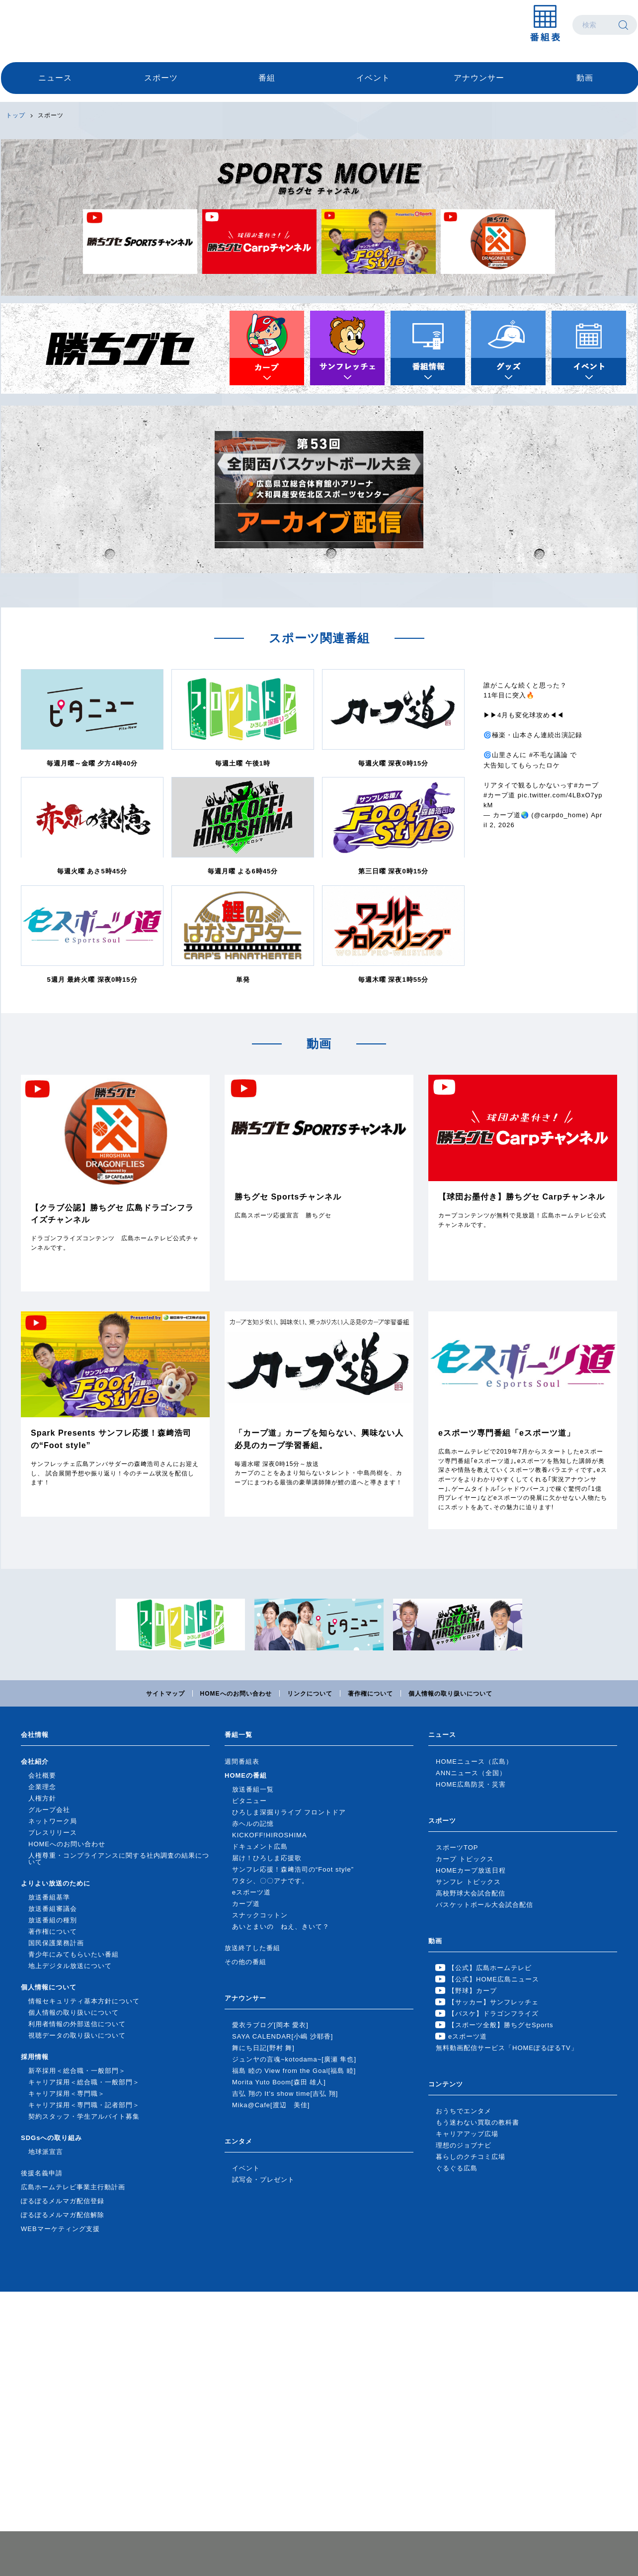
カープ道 (246, 1903)
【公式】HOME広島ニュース (493, 1979)
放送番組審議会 (52, 1908)
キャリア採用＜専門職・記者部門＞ (84, 2105)
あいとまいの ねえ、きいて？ (280, 1926)
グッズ (508, 348)
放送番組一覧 (253, 1789)
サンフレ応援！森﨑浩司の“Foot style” (293, 1869)
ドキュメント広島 (260, 1846)
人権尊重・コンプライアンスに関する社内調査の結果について (118, 1858)
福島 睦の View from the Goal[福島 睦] (294, 2070)
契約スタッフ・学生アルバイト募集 (84, 2116)
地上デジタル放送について (70, 1966)
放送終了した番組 (252, 1948)
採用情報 (35, 2057)
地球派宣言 (45, 2151)
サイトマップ (165, 1693)
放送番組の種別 (52, 1920)
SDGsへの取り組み (51, 2138)
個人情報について (49, 1987)
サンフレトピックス (347, 348)
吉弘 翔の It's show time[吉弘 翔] (285, 2093)
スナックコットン (260, 1915)
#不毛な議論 (548, 755)
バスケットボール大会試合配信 (484, 1904)
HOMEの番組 (246, 1775)
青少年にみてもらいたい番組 (73, 1954)
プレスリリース (52, 1832)
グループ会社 (49, 1809)
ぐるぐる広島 (457, 2168)
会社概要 (42, 1775)
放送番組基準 (49, 1897)
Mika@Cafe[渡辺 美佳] (271, 2105)
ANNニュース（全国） (471, 1773)
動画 (584, 78)
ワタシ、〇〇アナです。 (270, 1881)
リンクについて (309, 1693)
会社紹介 (35, 1761)
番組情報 (428, 348)
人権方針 (42, 1798)
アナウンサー (479, 78)
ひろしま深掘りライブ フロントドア (289, 1812)
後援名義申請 (42, 2173)
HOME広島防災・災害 (471, 1784)
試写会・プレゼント (263, 2179)
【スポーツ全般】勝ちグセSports (501, 2025)
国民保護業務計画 (56, 1943)
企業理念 (42, 1787)
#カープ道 (499, 795)
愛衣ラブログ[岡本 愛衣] (270, 2025)
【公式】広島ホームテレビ (490, 1968)
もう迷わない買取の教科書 (477, 2122)
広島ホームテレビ (53, 24)
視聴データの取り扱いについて (77, 2035)
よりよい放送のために (55, 1883)
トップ (15, 115)
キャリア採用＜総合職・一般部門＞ (84, 2082)
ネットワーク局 (52, 1821)
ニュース (55, 78)
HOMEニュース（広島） (474, 1761)
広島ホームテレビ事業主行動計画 (73, 2187)
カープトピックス (267, 348)
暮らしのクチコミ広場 (470, 2156)
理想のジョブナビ (463, 2145)
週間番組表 (242, 1761)
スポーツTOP (457, 1847)
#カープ (586, 785)
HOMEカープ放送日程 (471, 1870)
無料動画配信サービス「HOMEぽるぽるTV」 (507, 2048)
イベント (373, 78)
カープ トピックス (465, 1859)
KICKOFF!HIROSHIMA (269, 1835)
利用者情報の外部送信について (77, 2024)
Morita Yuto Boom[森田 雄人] (279, 2082)
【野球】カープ (472, 1990)
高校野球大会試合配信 (470, 1893)
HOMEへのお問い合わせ (236, 1693)
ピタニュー (249, 1801)
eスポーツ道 (251, 1892)
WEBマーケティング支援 (60, 2229)
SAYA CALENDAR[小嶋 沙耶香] (282, 2036)
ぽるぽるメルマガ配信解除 (62, 2215)
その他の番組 (245, 1962)
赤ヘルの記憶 (253, 1823)
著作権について (370, 1693)
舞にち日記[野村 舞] (263, 2048)
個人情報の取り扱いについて (450, 1693)
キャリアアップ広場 (467, 2134)
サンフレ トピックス (468, 1882)
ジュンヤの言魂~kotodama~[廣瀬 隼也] (294, 2059)
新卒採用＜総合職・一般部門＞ (77, 2070)
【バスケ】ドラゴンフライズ (493, 2013)
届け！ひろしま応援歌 (267, 1858)
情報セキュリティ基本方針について (84, 2001)
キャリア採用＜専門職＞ (66, 2093)
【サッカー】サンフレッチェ (493, 2002)
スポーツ (161, 78)
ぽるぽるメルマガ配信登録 (62, 2201)
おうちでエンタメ (463, 2111)
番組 (266, 78)
